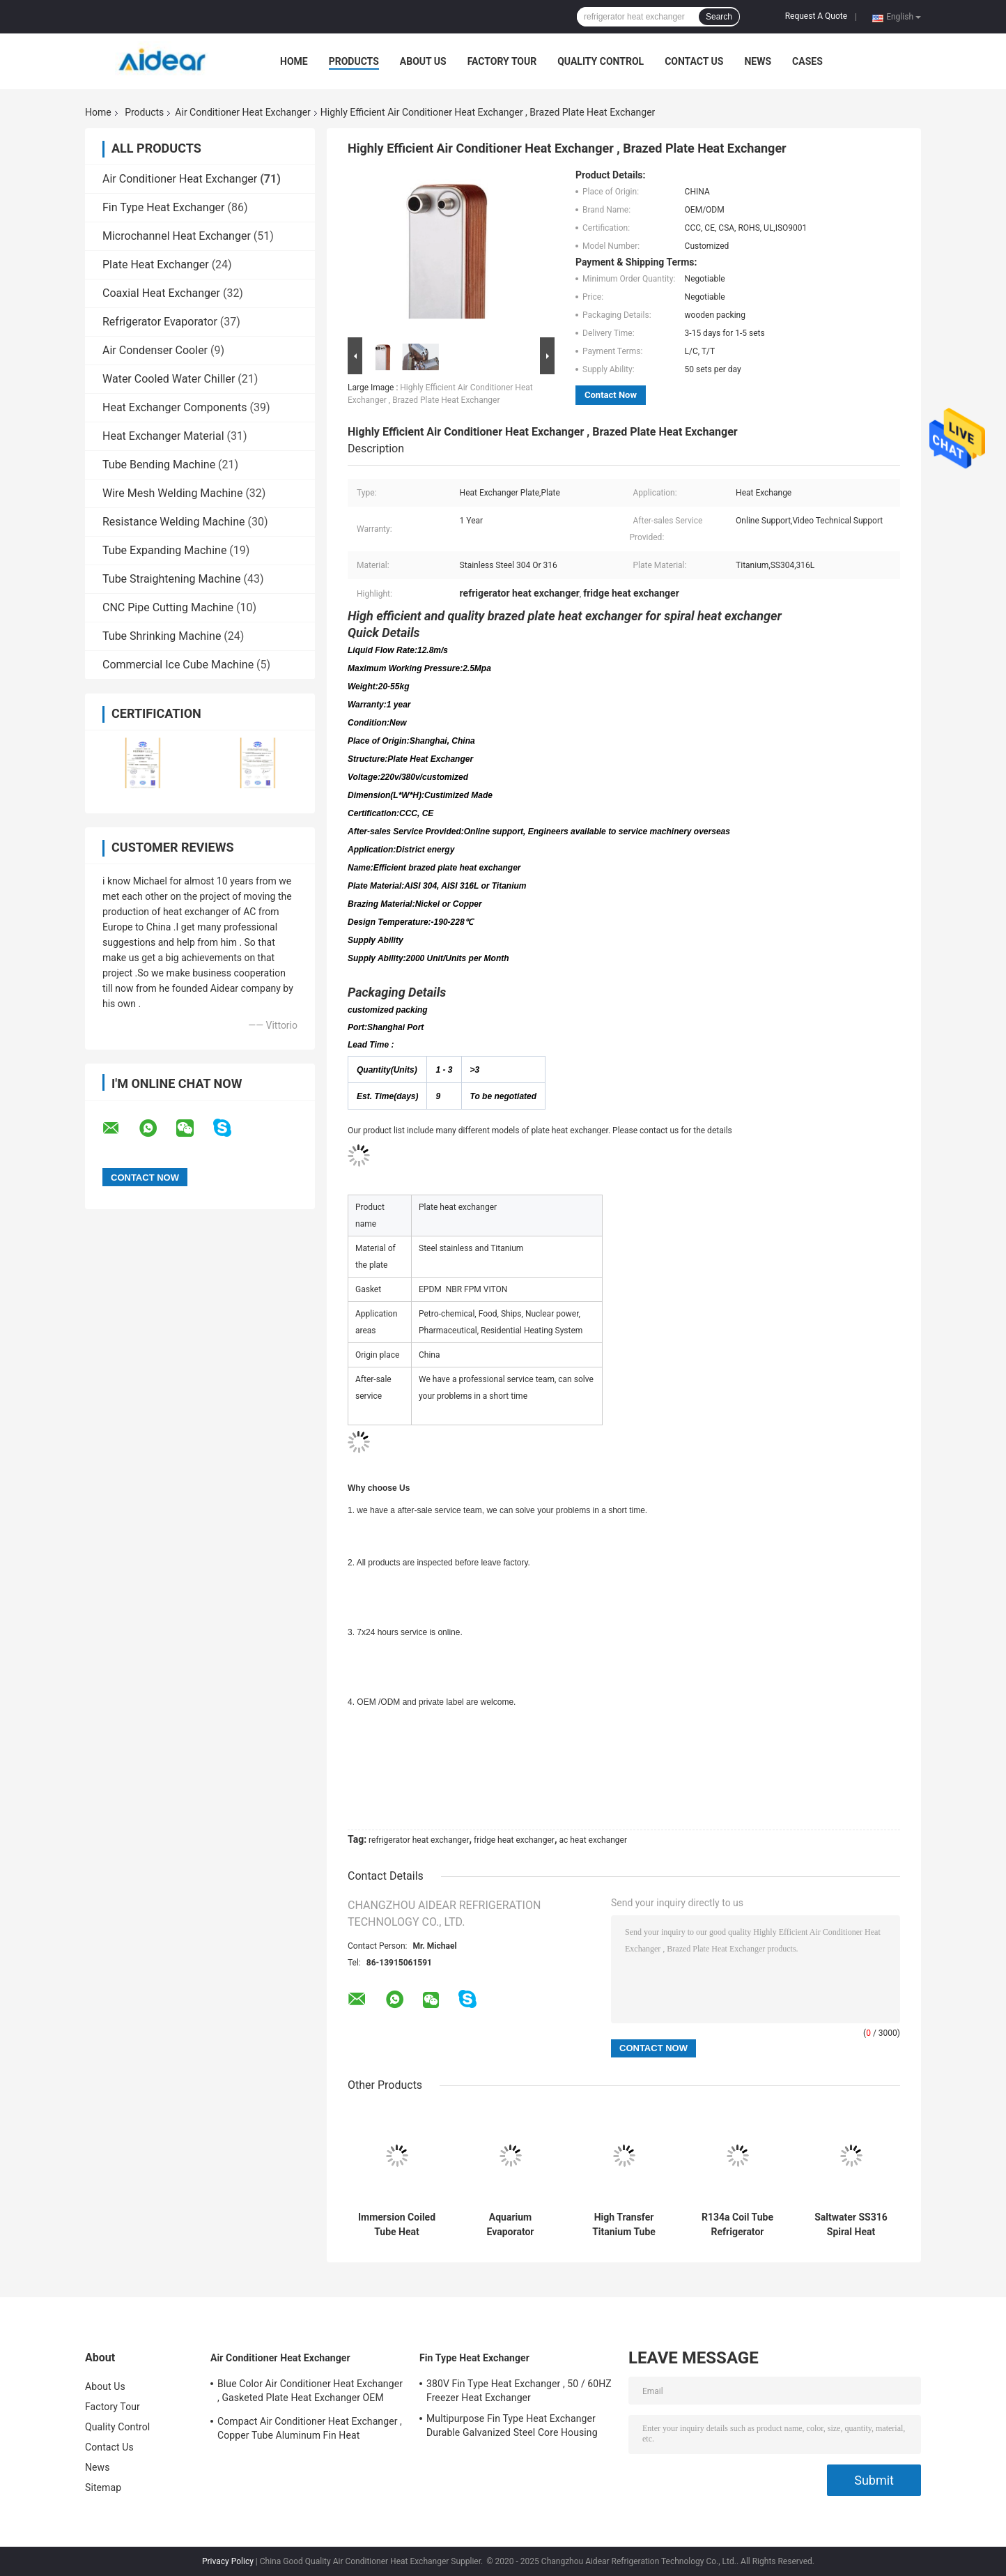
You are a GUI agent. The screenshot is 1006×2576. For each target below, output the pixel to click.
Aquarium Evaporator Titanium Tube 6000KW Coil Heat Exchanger (510, 2224)
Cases (807, 61)
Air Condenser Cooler (155, 350)
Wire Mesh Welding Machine (172, 493)
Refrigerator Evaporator (159, 321)
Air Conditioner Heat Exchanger (242, 112)
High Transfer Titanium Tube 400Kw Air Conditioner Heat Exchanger (624, 2224)
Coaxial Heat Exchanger (161, 293)
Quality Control (600, 61)
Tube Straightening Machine (171, 578)
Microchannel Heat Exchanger (176, 236)
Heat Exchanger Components (174, 407)
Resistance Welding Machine (173, 521)
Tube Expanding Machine (164, 550)
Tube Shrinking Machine (161, 636)
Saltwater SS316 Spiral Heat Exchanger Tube (851, 2224)
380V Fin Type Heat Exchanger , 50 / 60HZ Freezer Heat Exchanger (519, 2390)
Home (294, 61)
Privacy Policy (228, 2561)
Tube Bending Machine (158, 464)
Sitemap (103, 2487)
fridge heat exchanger (514, 1840)
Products (354, 61)
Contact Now (611, 395)
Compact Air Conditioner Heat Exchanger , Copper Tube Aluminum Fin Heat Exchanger (309, 2430)
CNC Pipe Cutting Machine (167, 607)
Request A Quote (816, 16)
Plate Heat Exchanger (155, 264)
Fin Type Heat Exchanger (163, 207)
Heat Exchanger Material (163, 436)
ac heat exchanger (593, 1840)
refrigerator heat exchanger (419, 1840)
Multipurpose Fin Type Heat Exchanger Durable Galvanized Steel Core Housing (512, 2425)
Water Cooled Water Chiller (168, 378)
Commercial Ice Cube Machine (178, 664)
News (757, 61)
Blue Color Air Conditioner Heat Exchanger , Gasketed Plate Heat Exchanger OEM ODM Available (310, 2392)
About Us (423, 61)
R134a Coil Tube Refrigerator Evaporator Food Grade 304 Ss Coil (737, 2224)
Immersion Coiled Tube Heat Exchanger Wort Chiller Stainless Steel (396, 2224)
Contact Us (694, 61)
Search (719, 17)
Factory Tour (502, 61)
